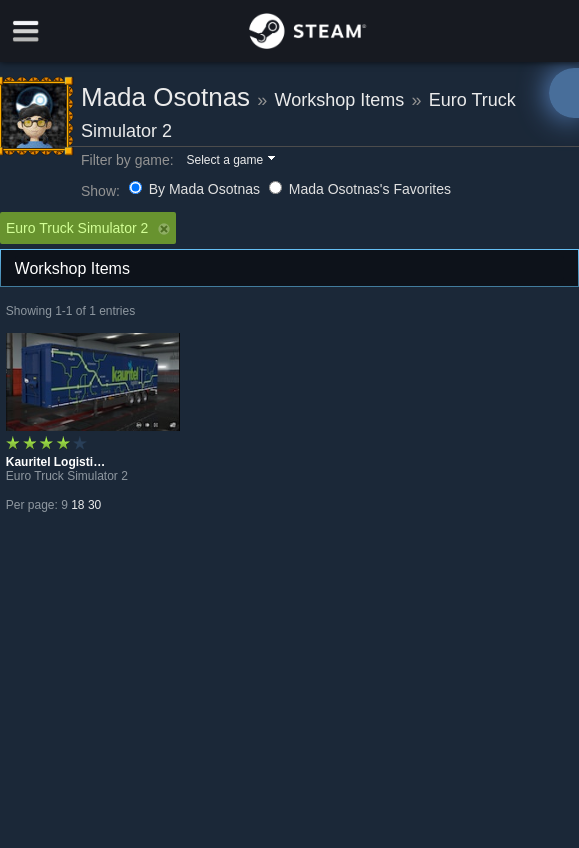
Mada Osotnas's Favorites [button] (360, 189)
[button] (229, 161)
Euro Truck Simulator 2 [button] (88, 228)
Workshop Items (340, 100)
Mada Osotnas (165, 97)
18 (77, 505)
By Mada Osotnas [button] (196, 189)
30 (94, 505)
